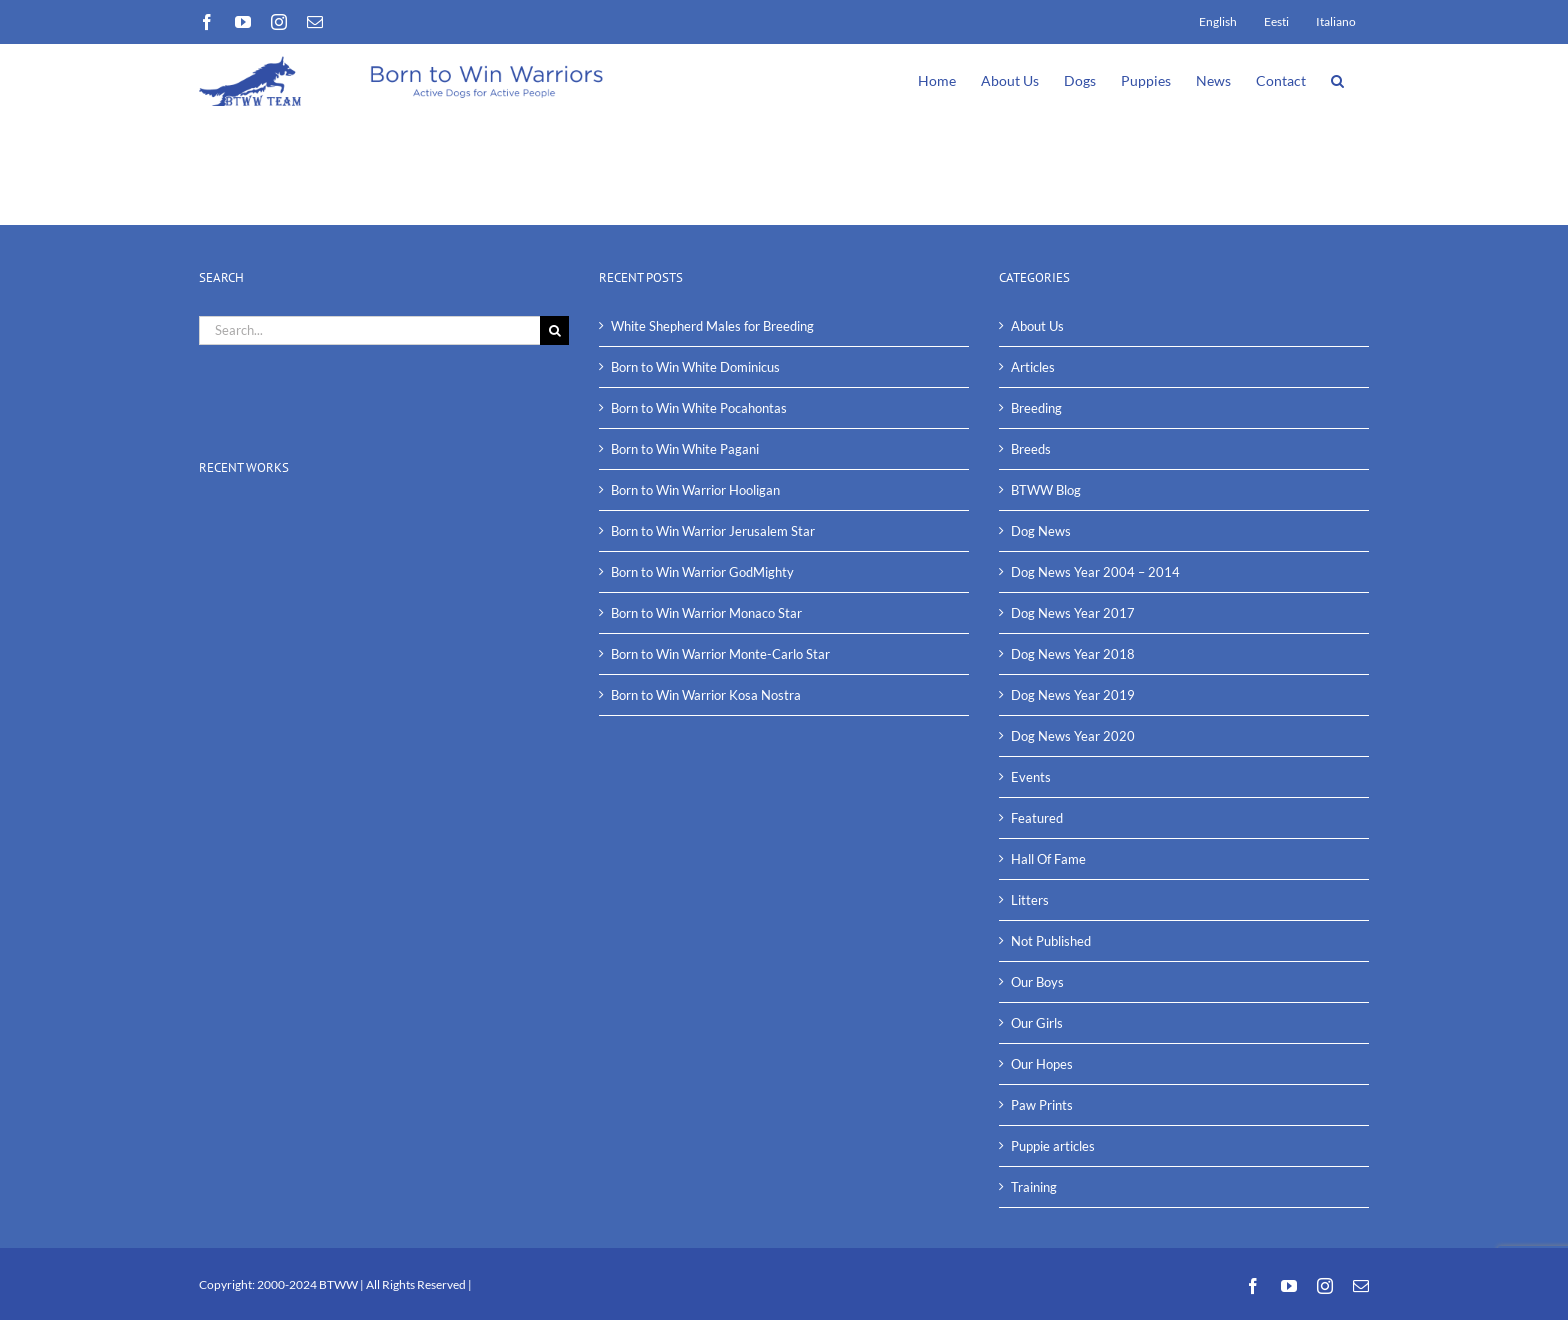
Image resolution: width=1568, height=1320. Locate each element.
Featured (1037, 818)
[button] (1337, 79)
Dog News (1041, 531)
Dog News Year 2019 (1073, 695)
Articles (1033, 367)
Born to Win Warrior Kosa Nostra (706, 695)
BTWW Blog (1046, 490)
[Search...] (369, 330)
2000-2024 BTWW (308, 1284)
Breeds (1031, 449)
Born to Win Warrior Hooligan (695, 490)
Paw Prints (1042, 1105)
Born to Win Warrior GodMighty (702, 572)
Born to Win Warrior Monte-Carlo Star (720, 654)
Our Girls (1037, 1023)
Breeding (1036, 408)
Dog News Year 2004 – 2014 (1095, 572)
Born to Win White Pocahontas (699, 408)
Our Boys (1037, 982)
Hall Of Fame (1048, 859)
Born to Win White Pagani (685, 449)
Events (1031, 777)
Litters (1030, 900)
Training (1034, 1187)
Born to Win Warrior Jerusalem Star (713, 531)
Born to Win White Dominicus (695, 367)
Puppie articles (1053, 1146)
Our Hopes (1042, 1064)
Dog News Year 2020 (1073, 736)
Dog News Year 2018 (1073, 654)
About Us (1037, 326)
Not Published (1051, 941)
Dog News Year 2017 (1073, 613)
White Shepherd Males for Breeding (712, 326)
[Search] (554, 330)
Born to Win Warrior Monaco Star (706, 613)
